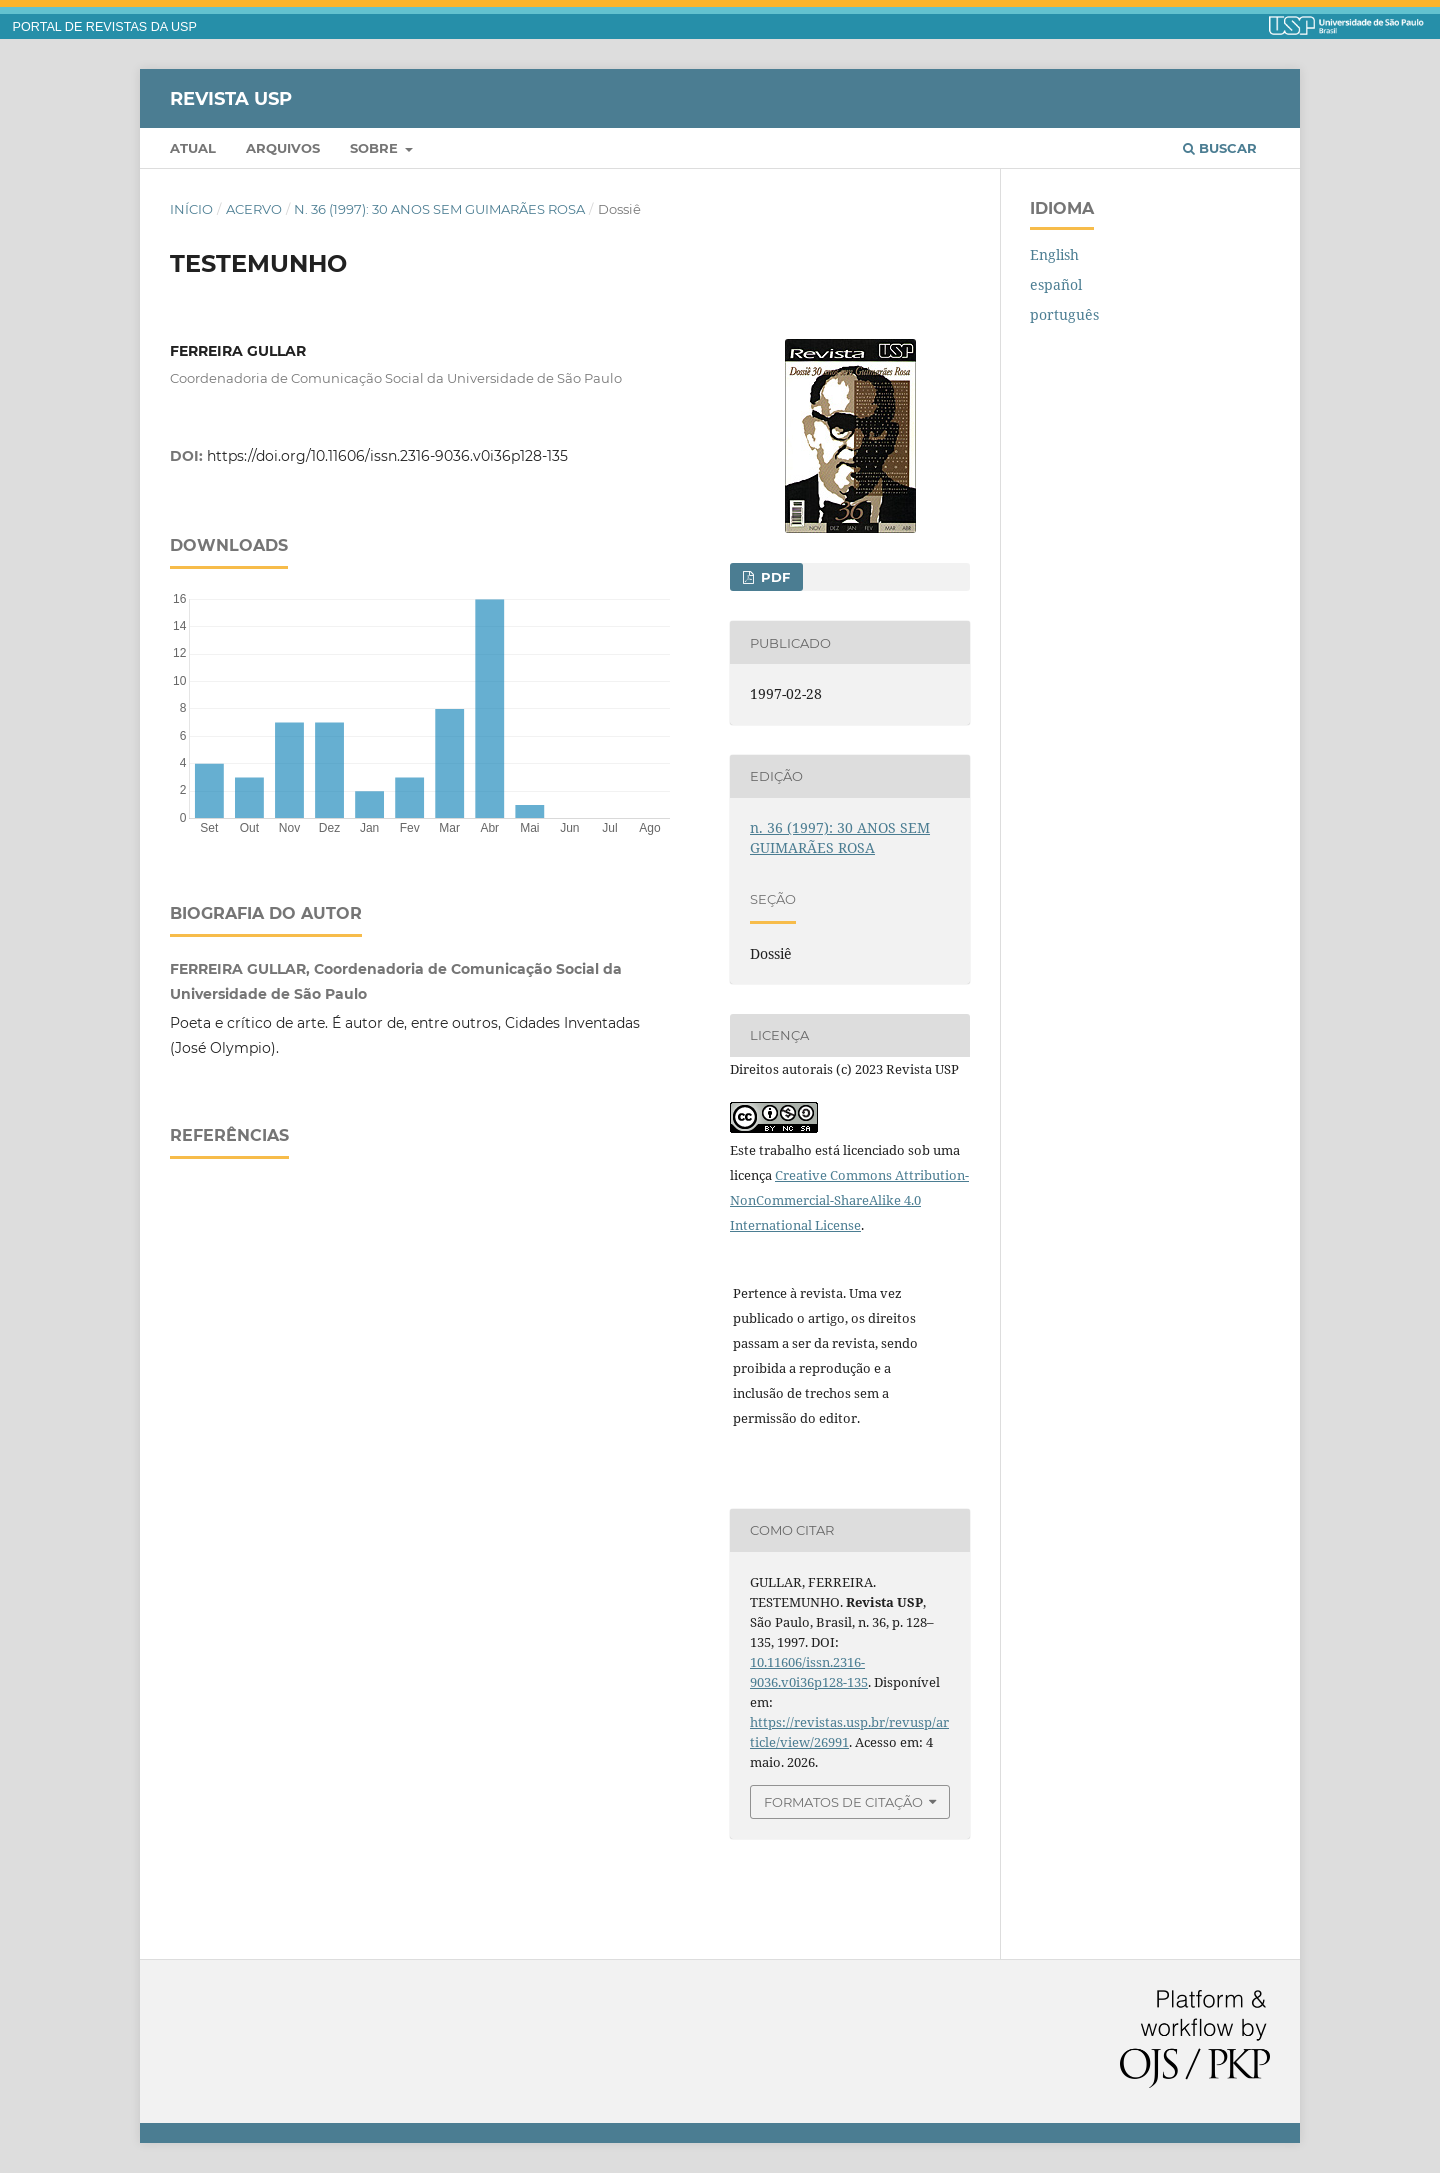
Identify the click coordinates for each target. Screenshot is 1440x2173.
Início (191, 209)
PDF (773, 577)
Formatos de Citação (843, 1802)
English (1054, 254)
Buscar (1220, 148)
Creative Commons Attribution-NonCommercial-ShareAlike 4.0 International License (849, 1200)
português (1064, 314)
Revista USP (231, 98)
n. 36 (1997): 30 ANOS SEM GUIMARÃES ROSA (439, 209)
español (1056, 284)
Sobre (376, 148)
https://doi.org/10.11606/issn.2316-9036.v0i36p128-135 (387, 456)
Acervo (254, 209)
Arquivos (283, 148)
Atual (193, 148)
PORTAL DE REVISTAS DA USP (105, 27)
